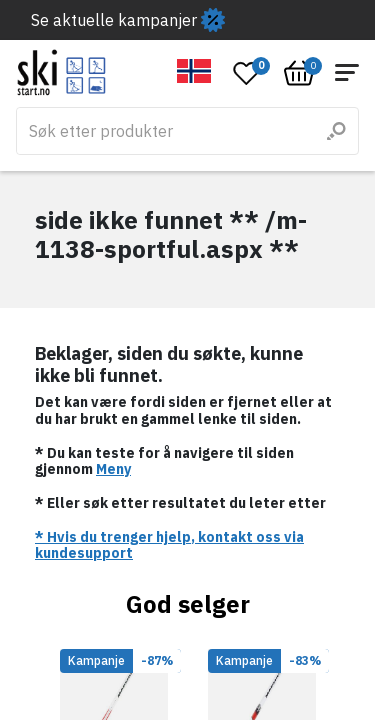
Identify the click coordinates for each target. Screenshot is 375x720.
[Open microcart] (299, 73)
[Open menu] (347, 72)
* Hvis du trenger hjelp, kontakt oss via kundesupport (169, 545)
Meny (113, 469)
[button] (194, 71)
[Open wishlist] (247, 73)
